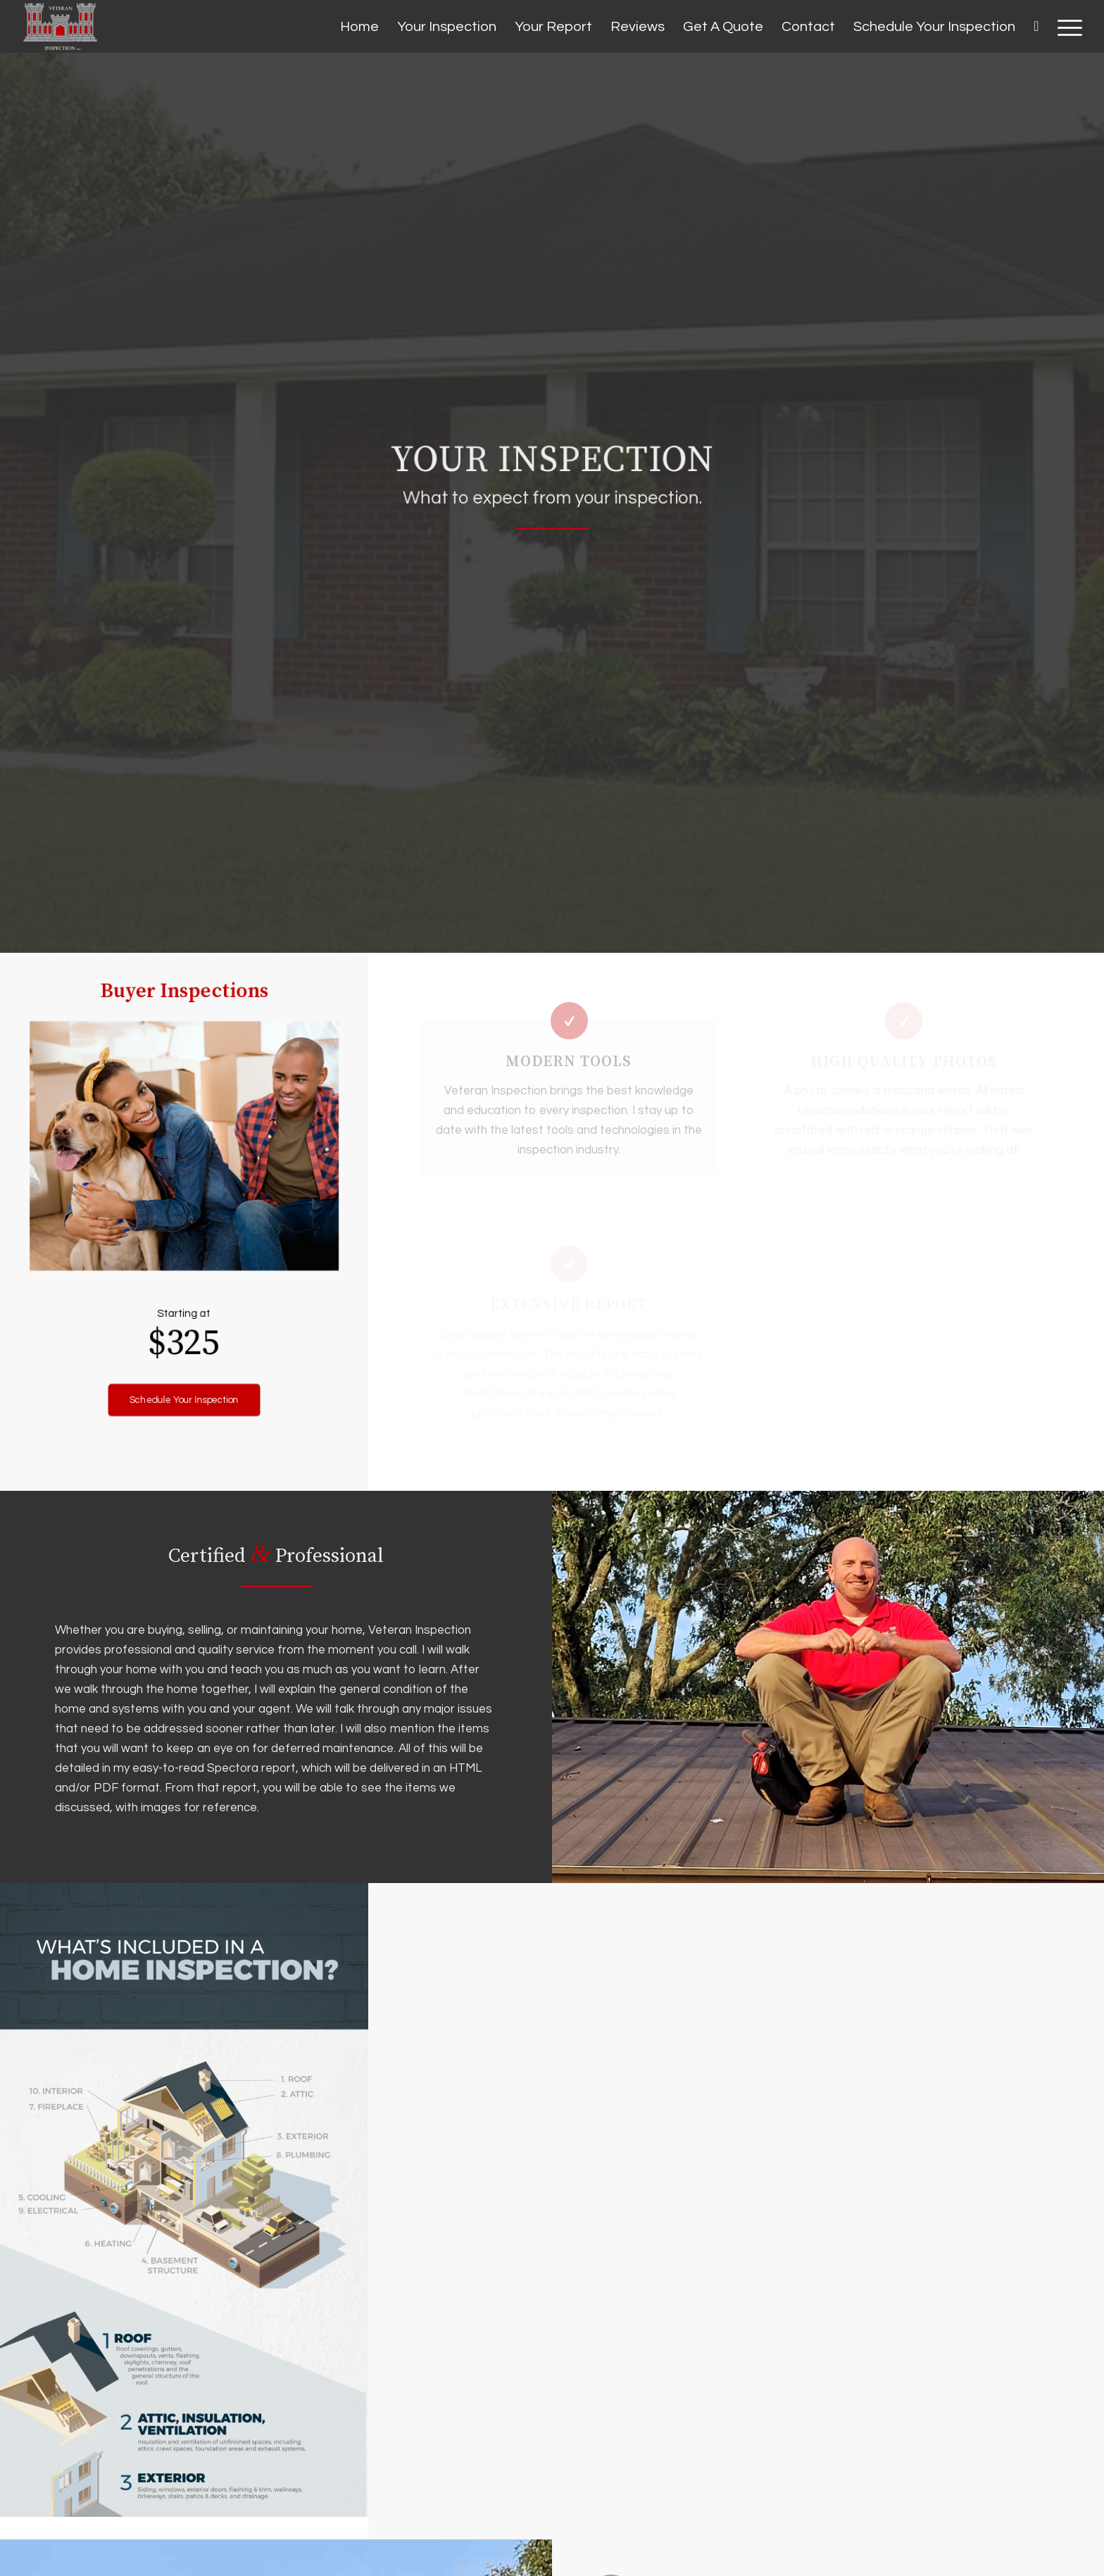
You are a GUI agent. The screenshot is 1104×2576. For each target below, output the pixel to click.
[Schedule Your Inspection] (184, 1363)
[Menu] (1065, 27)
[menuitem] (359, 27)
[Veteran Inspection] (60, 26)
